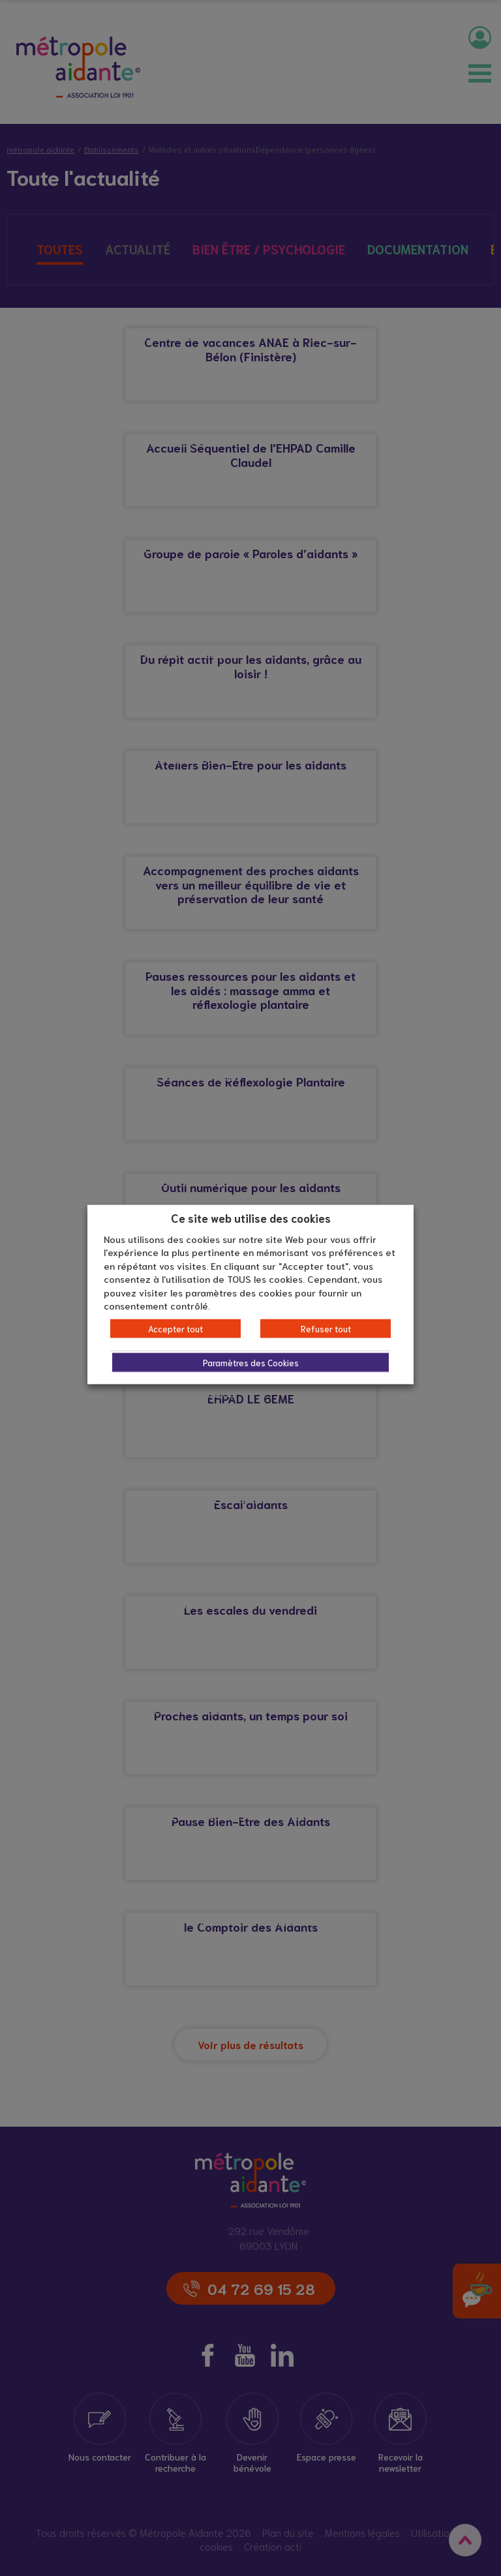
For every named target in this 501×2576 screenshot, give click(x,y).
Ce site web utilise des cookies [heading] (251, 1217)
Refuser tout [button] (326, 1328)
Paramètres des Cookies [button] (251, 1362)
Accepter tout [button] (175, 1328)
